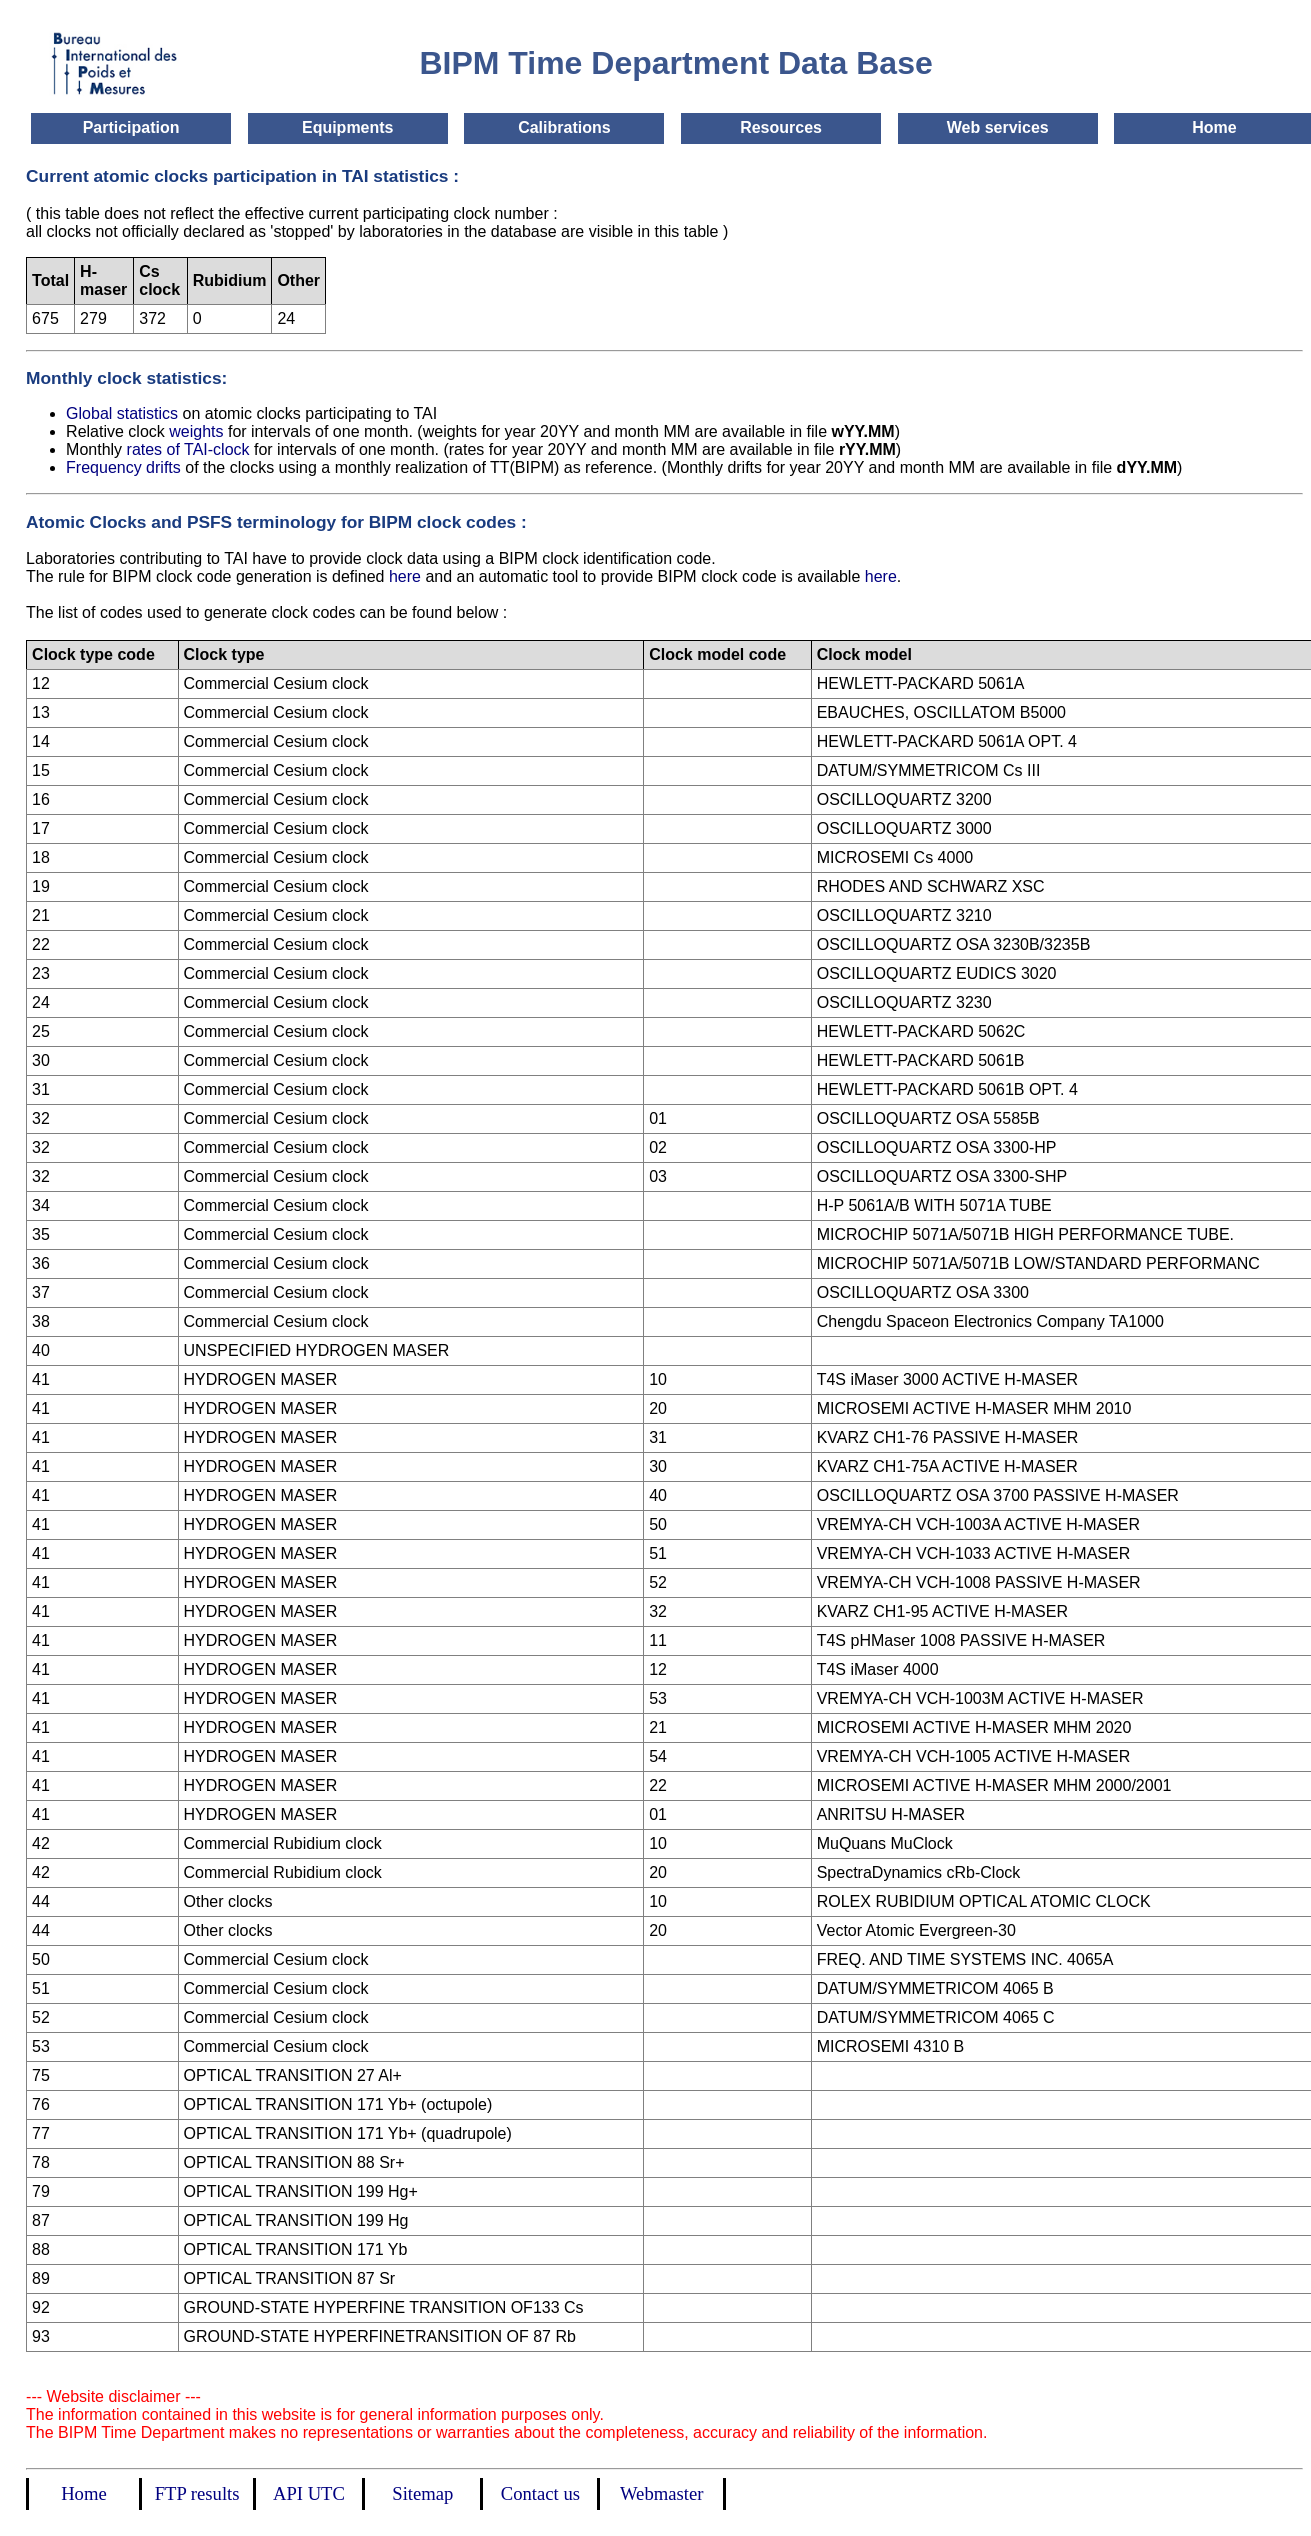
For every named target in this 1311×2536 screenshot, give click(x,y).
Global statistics (122, 413)
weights (198, 431)
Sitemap (422, 2493)
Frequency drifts (125, 467)
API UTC (309, 2493)
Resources (781, 127)
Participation (131, 127)
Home (1214, 127)
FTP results (197, 2493)
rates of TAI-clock (190, 449)
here (405, 576)
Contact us (540, 2493)
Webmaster (661, 2493)
